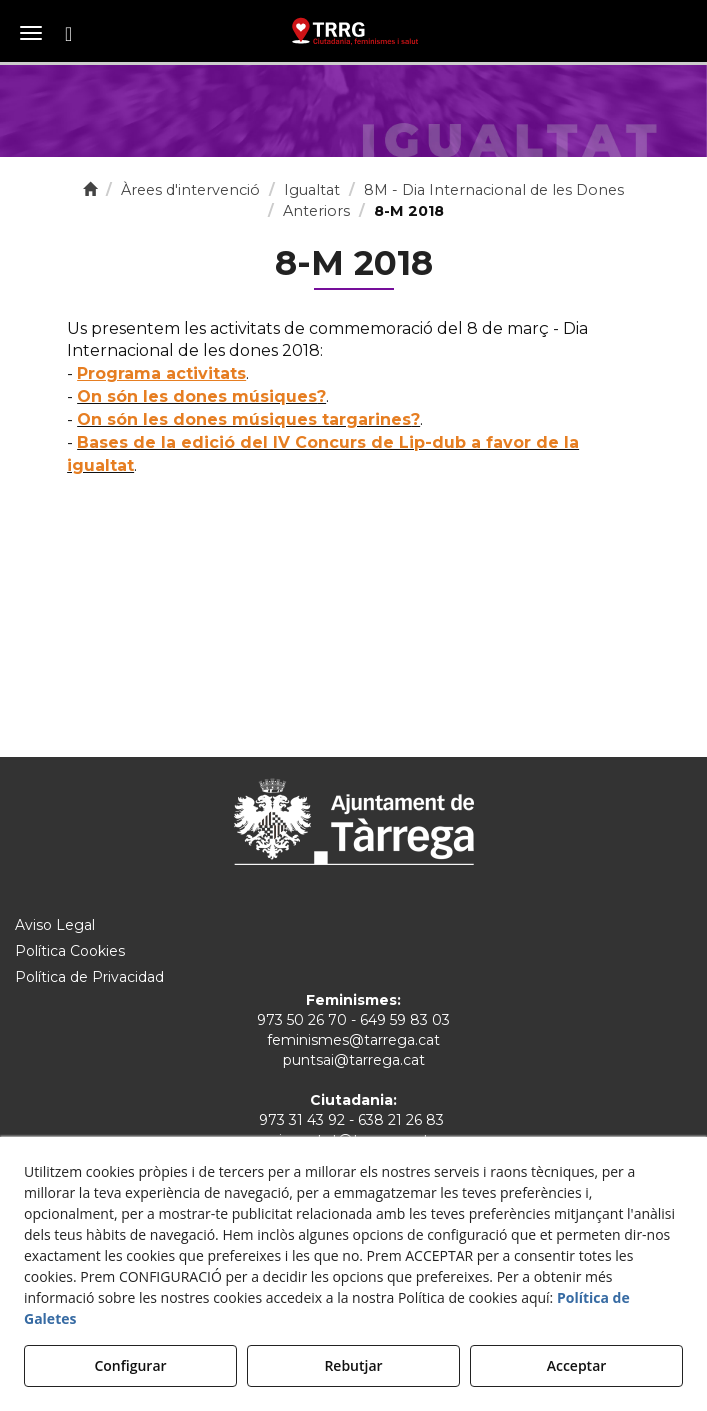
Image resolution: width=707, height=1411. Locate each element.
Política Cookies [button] (70, 951)
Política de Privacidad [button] (89, 977)
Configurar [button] (130, 1365)
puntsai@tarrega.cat (354, 1060)
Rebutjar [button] (353, 1365)
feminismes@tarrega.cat (353, 1040)
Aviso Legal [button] (55, 925)
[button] (353, 30)
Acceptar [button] (577, 1365)
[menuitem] (353, 925)
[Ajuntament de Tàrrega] (354, 821)
